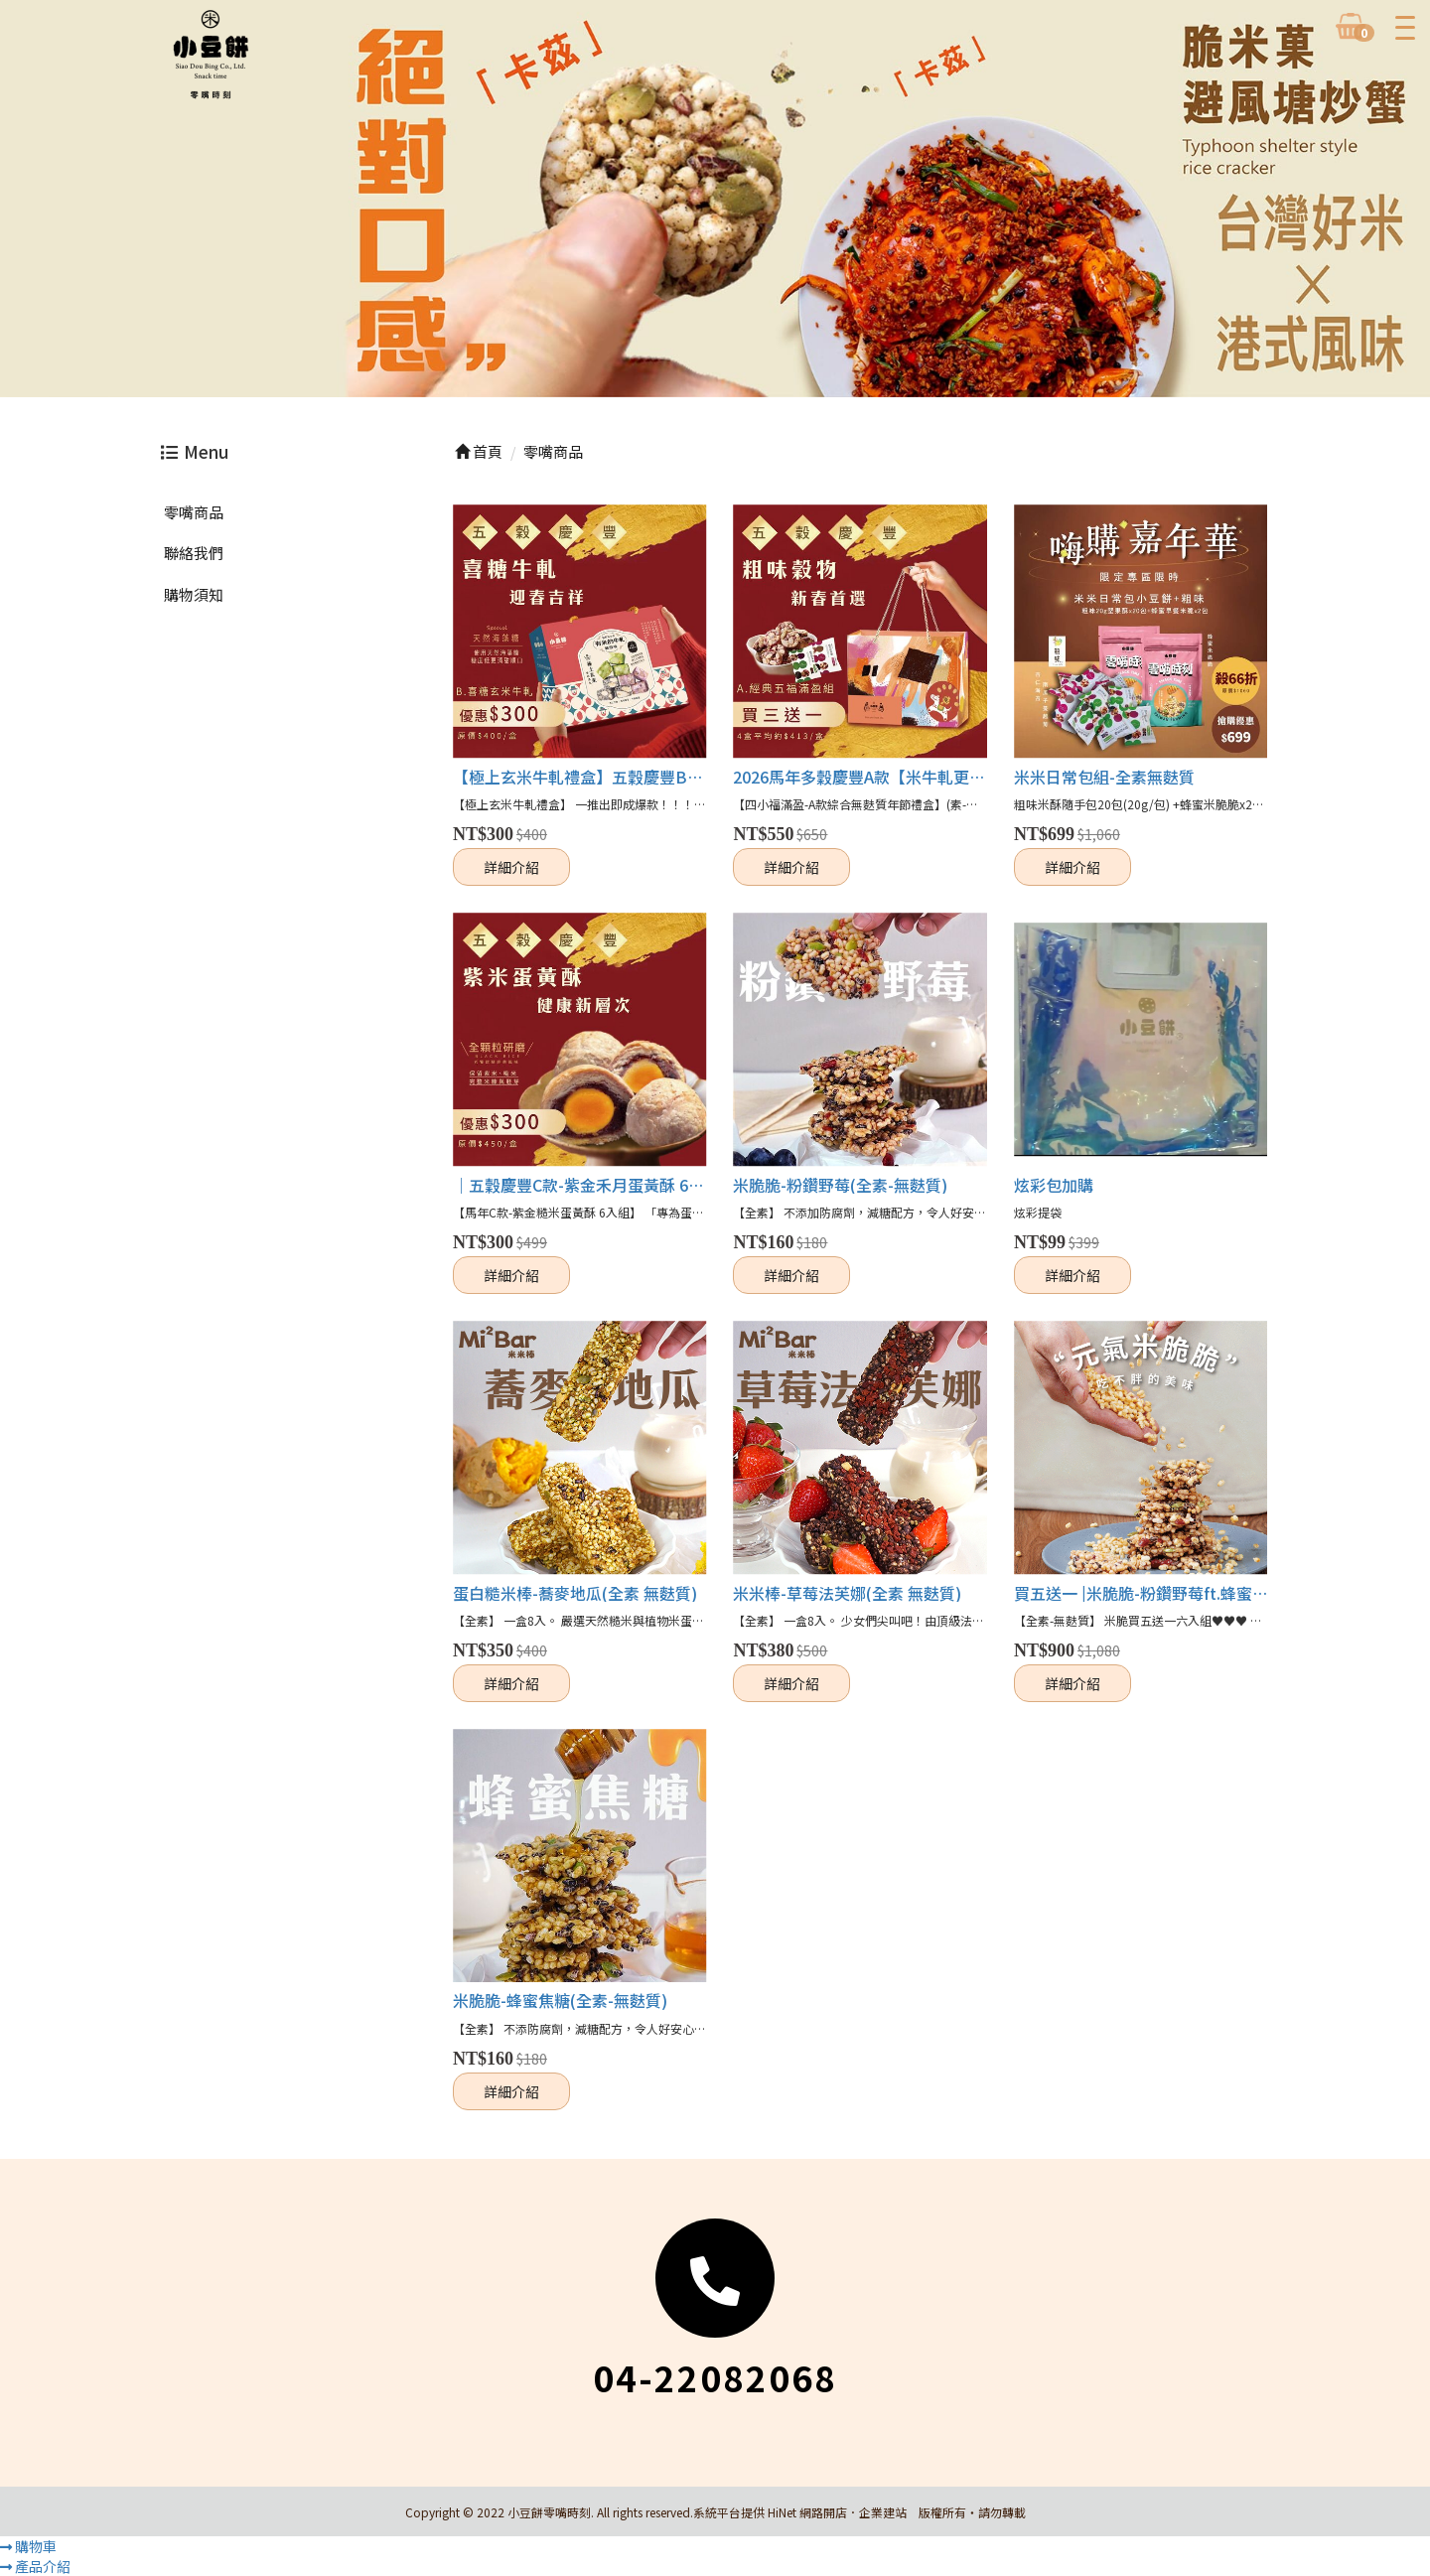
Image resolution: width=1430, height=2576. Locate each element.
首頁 (478, 451)
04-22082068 (715, 2377)
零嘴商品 (193, 511)
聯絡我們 (193, 552)
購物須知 (193, 594)
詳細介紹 (511, 867)
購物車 (28, 2546)
